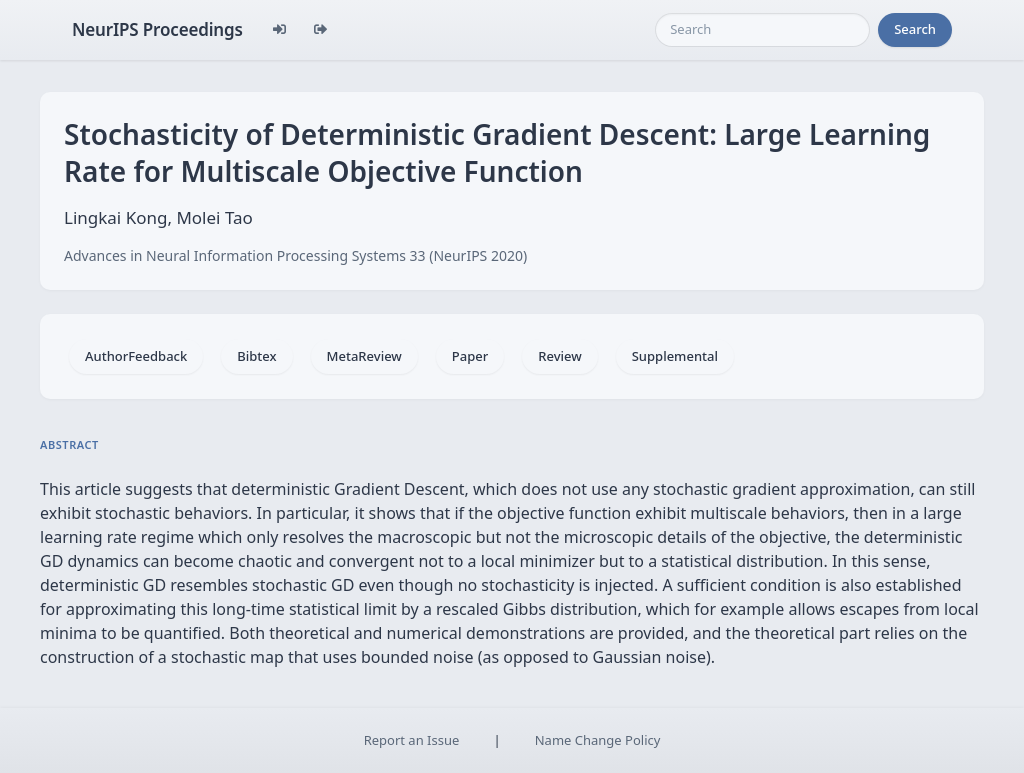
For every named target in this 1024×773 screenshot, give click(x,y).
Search (915, 29)
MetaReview (364, 356)
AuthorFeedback (136, 356)
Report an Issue (412, 740)
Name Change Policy (598, 740)
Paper (470, 356)
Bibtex (256, 356)
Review (559, 356)
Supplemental (675, 356)
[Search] (762, 30)
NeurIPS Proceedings (157, 29)
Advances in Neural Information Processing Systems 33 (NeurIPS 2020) (295, 255)
